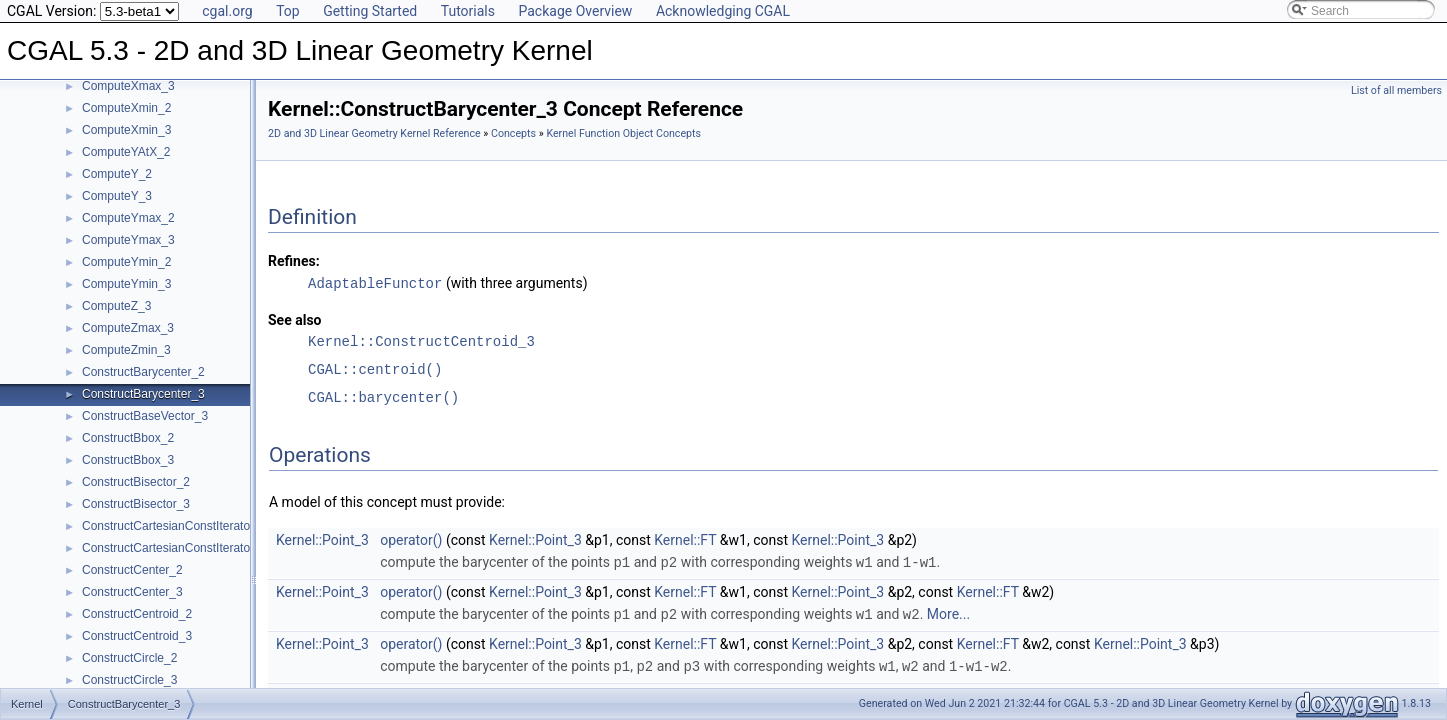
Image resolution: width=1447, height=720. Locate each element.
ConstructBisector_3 (136, 504)
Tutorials (468, 11)
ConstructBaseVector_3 (145, 416)
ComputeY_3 (117, 196)
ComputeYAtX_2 (126, 152)
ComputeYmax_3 (128, 240)
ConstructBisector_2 (136, 482)
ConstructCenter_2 (132, 570)
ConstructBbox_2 (128, 438)
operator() (411, 539)
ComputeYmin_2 (126, 262)
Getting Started (370, 11)
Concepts (513, 133)
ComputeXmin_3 (126, 130)
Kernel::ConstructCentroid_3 (421, 340)
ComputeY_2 (117, 174)
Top (288, 11)
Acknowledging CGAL (723, 11)
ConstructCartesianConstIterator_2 (174, 526)
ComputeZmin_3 (126, 350)
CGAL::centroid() (375, 368)
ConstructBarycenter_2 (143, 372)
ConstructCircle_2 (129, 658)
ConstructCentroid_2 (137, 614)
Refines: (294, 261)
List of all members (1396, 90)
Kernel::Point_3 (322, 539)
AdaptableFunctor (375, 282)
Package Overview (575, 11)
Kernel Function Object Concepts (623, 133)
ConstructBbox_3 (128, 460)
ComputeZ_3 (116, 306)
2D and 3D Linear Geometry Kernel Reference (374, 133)
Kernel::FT (685, 539)
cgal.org (227, 11)
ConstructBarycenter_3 (143, 394)
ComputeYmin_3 (126, 284)
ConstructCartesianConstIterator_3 (174, 548)
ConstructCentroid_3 (137, 636)
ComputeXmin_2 (126, 108)
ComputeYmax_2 (128, 218)
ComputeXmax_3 (128, 86)
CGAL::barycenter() (383, 396)
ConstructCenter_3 (132, 592)
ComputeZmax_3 (128, 328)
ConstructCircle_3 (129, 680)
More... (948, 612)
